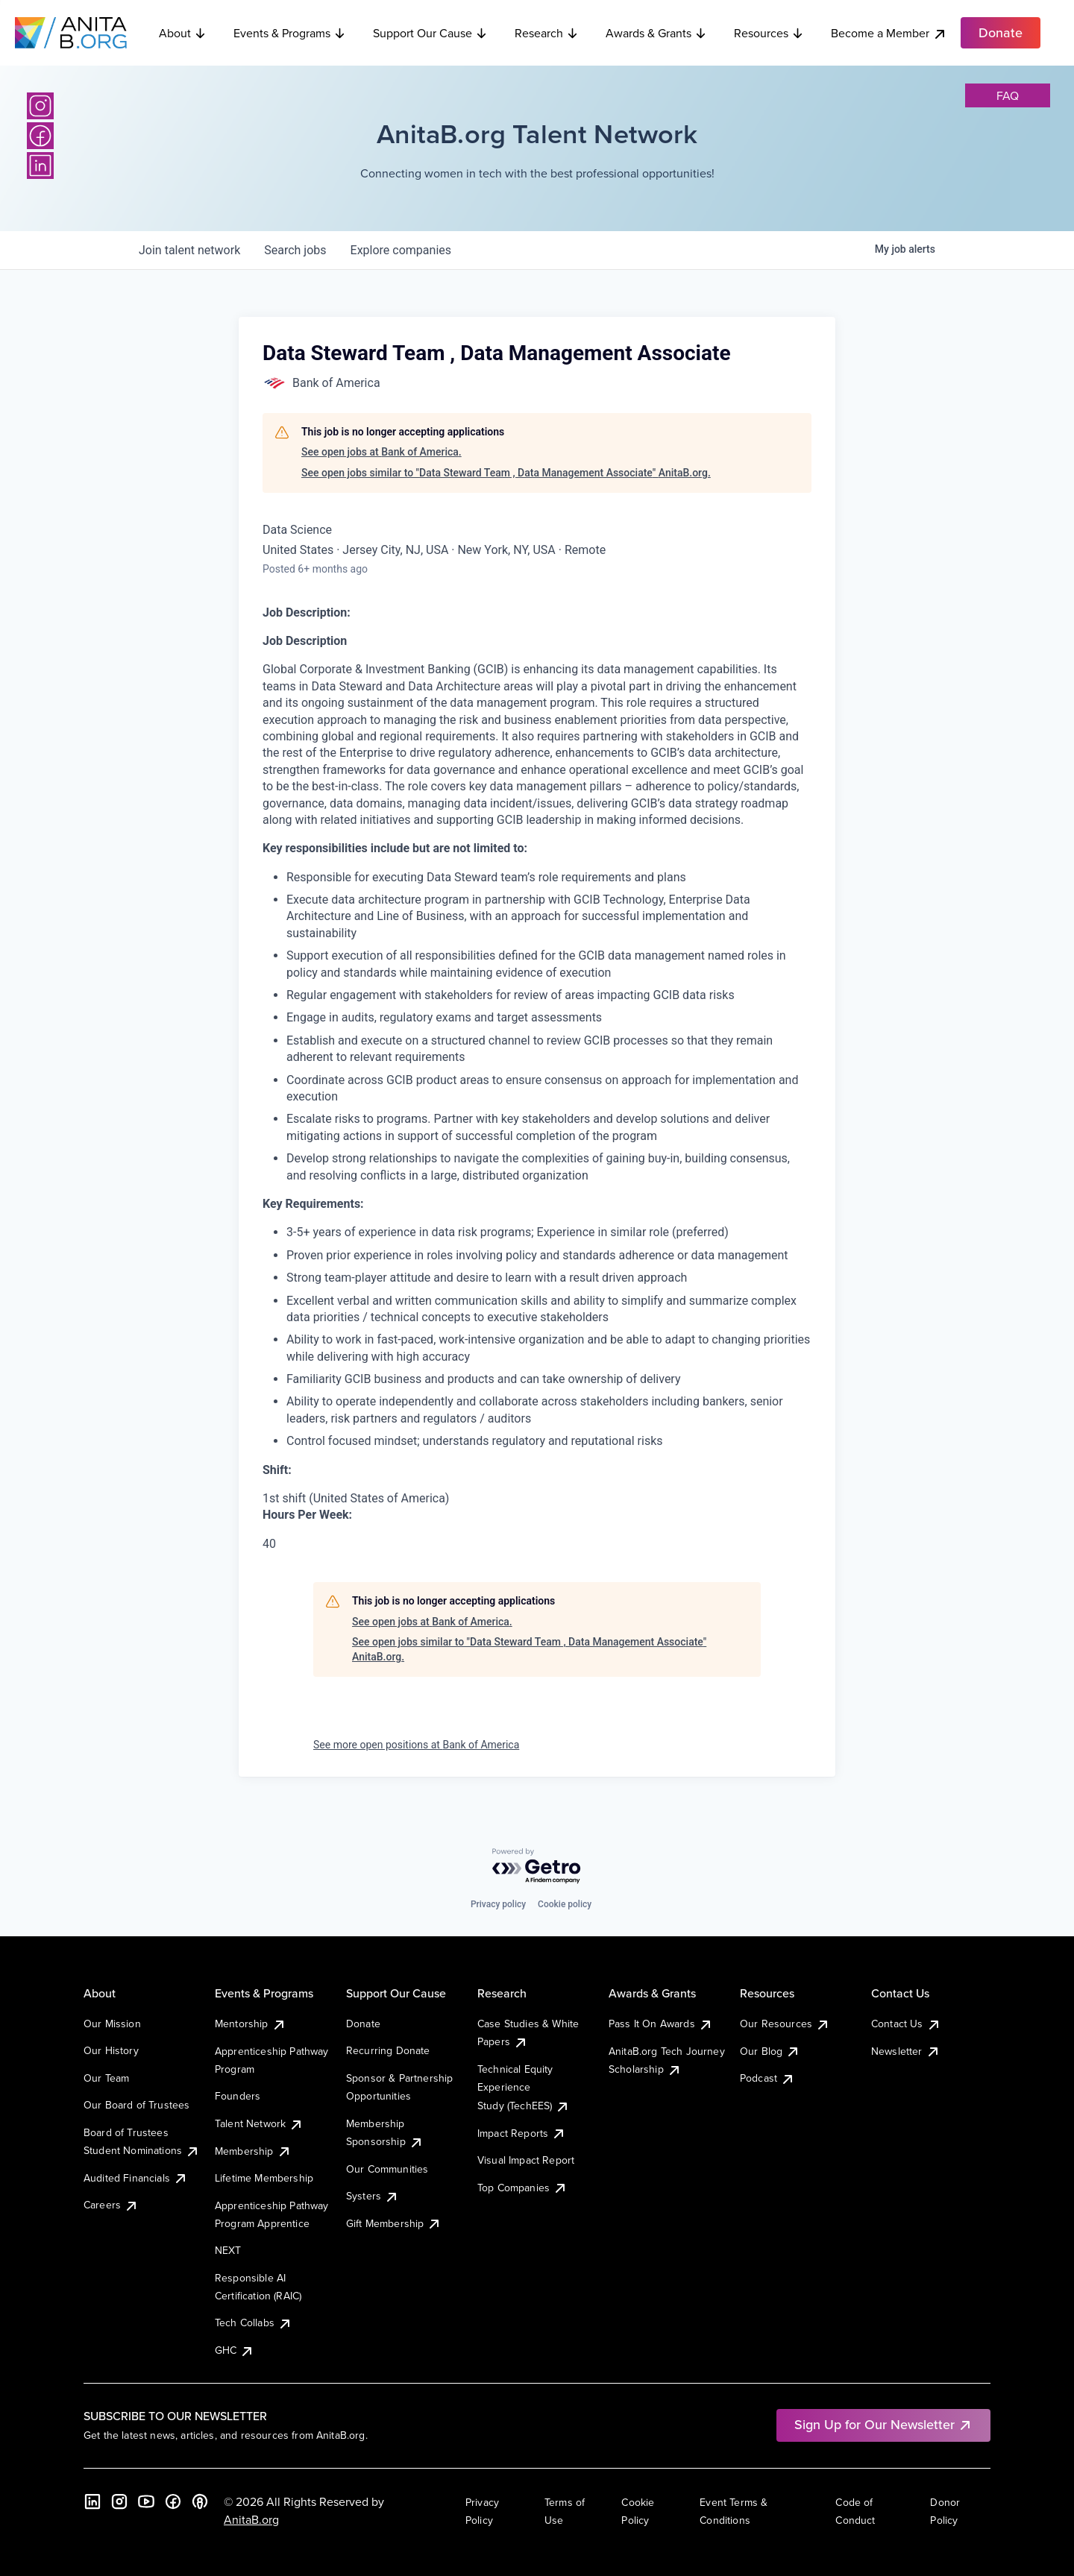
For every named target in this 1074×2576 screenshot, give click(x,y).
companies (401, 250)
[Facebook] (40, 135)
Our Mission (112, 2023)
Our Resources (785, 2023)
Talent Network (259, 2123)
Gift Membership (394, 2223)
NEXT (228, 2250)
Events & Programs (289, 33)
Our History (111, 2050)
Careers (111, 2204)
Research (547, 33)
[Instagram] (40, 105)
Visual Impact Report (525, 2160)
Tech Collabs (253, 2322)
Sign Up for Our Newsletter (883, 2424)
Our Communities (387, 2168)
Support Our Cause (430, 33)
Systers (372, 2195)
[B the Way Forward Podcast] (200, 2501)
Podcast (767, 2077)
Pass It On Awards (661, 2023)
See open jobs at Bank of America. (381, 452)
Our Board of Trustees (136, 2104)
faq (1007, 95)
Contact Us (906, 2023)
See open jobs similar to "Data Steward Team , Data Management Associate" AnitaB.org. (506, 473)
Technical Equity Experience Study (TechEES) (523, 2087)
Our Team (106, 2077)
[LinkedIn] (40, 165)
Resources (769, 33)
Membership (253, 2151)
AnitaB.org (251, 2519)
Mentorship (250, 2023)
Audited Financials (136, 2177)
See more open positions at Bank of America (416, 1745)
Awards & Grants (656, 33)
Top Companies (522, 2187)
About (183, 33)
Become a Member (889, 33)
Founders (237, 2095)
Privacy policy (498, 1904)
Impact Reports (521, 2133)
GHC (234, 2350)
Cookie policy (564, 1904)
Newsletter (905, 2051)
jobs (295, 250)
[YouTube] (146, 2501)
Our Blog (770, 2051)
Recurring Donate (388, 2050)
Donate (363, 2023)
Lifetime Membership (264, 2177)
